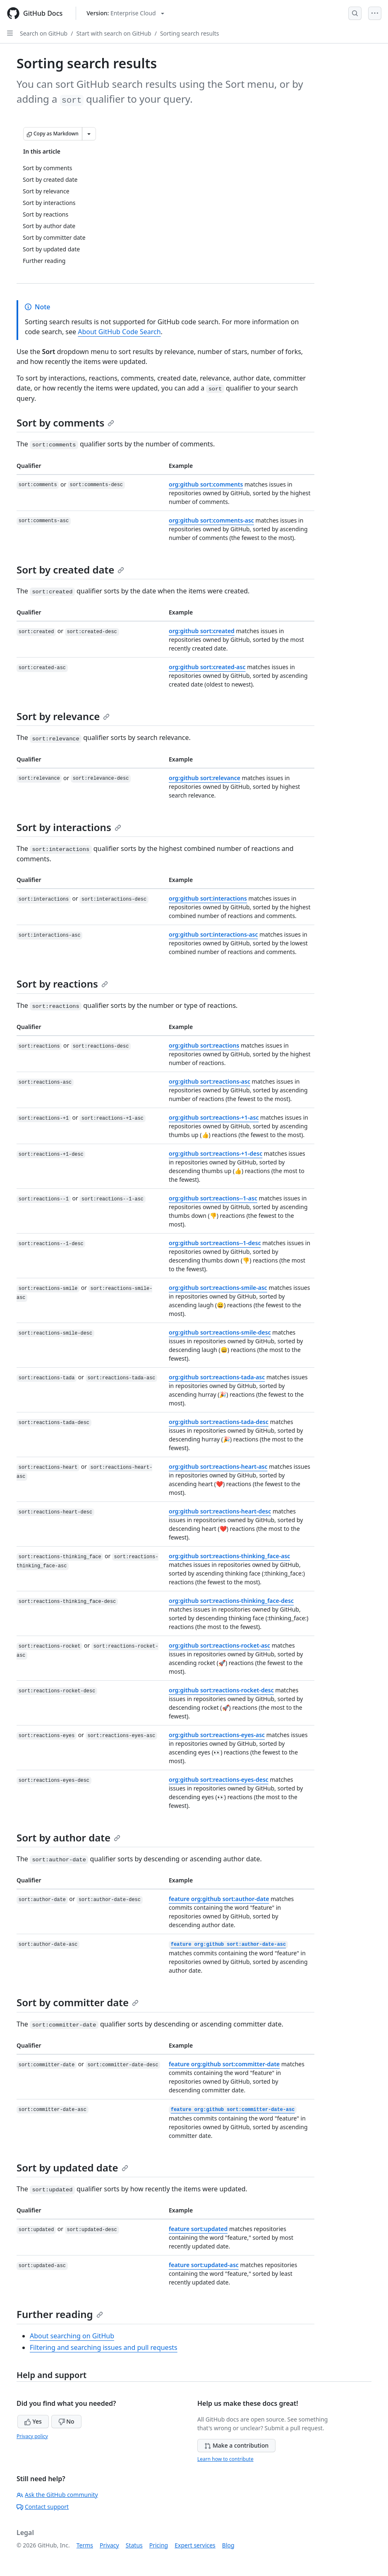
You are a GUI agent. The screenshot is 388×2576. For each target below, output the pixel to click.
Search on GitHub (43, 33)
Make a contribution (236, 2445)
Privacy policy (32, 2436)
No (66, 2421)
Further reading (60, 2314)
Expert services (195, 2545)
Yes (33, 2421)
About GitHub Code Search (119, 331)
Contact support (43, 2507)
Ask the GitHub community (57, 2495)
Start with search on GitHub (113, 33)
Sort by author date (68, 1837)
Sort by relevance (63, 716)
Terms (85, 2545)
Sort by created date (70, 569)
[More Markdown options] (89, 133)
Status (134, 2545)
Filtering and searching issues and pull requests (103, 2347)
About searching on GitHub (72, 2335)
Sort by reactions (62, 983)
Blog (228, 2545)
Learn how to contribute (225, 2459)
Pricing (158, 2545)
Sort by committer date (78, 2002)
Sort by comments (65, 422)
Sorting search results (189, 33)
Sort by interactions (69, 827)
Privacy (109, 2545)
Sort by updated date (72, 2167)
